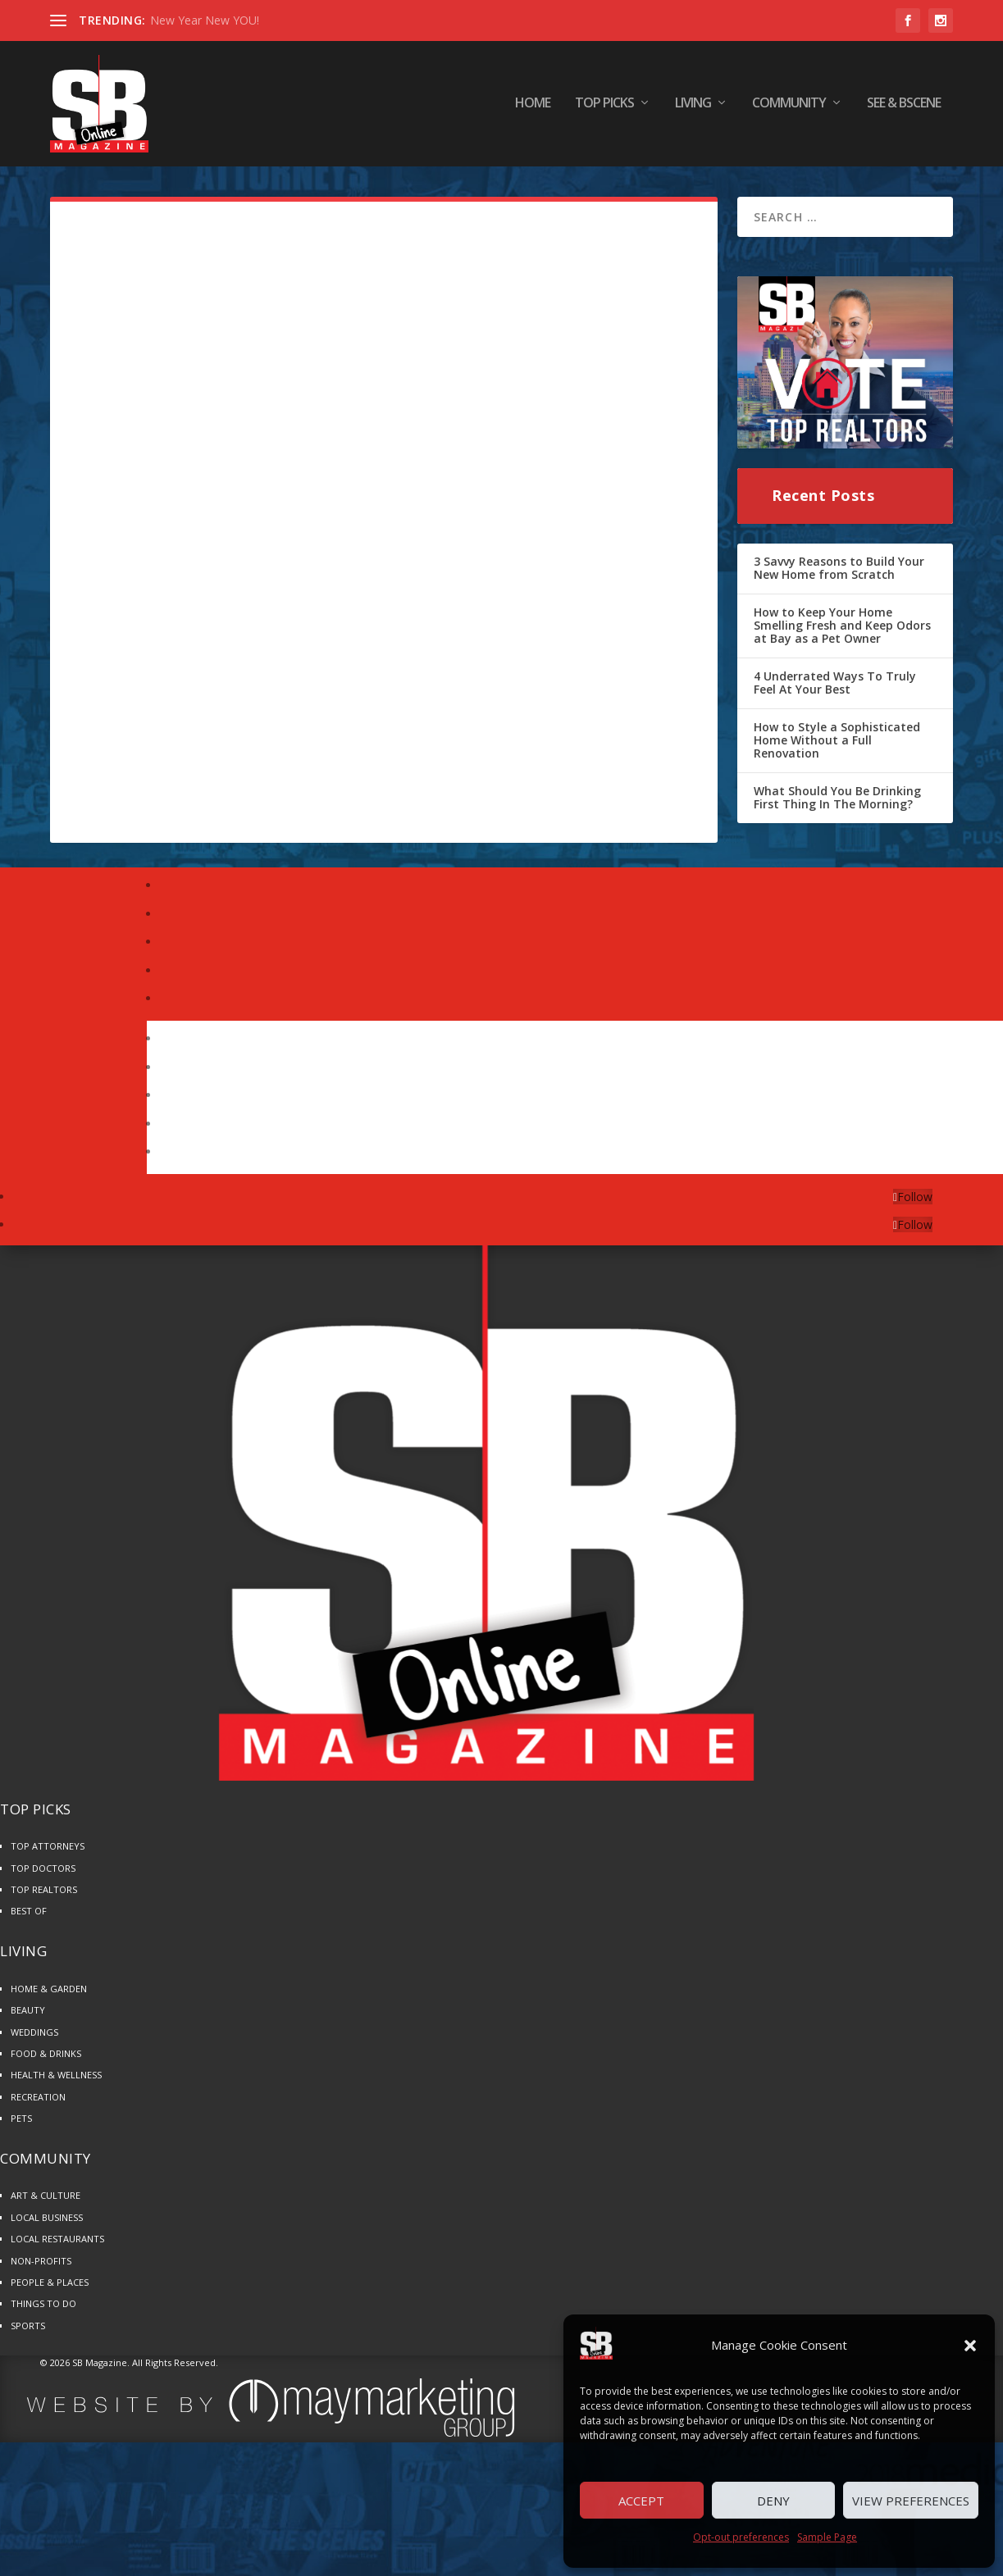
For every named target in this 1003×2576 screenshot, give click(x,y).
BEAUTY (28, 2015)
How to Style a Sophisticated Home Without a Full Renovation (837, 744)
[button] (970, 2345)
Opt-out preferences (741, 2537)
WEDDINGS (34, 2037)
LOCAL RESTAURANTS (57, 2243)
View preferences (910, 2500)
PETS (21, 2123)
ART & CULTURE (45, 2200)
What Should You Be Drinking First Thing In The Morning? (837, 802)
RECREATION (38, 2102)
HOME (532, 106)
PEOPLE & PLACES (50, 2287)
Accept (641, 2500)
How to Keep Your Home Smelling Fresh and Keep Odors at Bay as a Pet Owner (842, 629)
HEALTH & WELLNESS (56, 2079)
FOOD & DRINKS (46, 2058)
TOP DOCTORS (43, 1873)
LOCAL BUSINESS (47, 2222)
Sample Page (827, 2537)
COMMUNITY (789, 106)
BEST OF (29, 1915)
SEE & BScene (904, 106)
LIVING (693, 106)
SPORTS (28, 2330)
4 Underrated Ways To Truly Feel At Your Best (835, 687)
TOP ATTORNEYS (47, 1851)
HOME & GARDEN (49, 1993)
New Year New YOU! (204, 20)
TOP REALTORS (44, 1894)
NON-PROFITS (41, 2266)
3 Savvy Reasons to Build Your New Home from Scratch (839, 572)
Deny (773, 2500)
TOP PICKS (604, 106)
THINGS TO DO (43, 2308)
